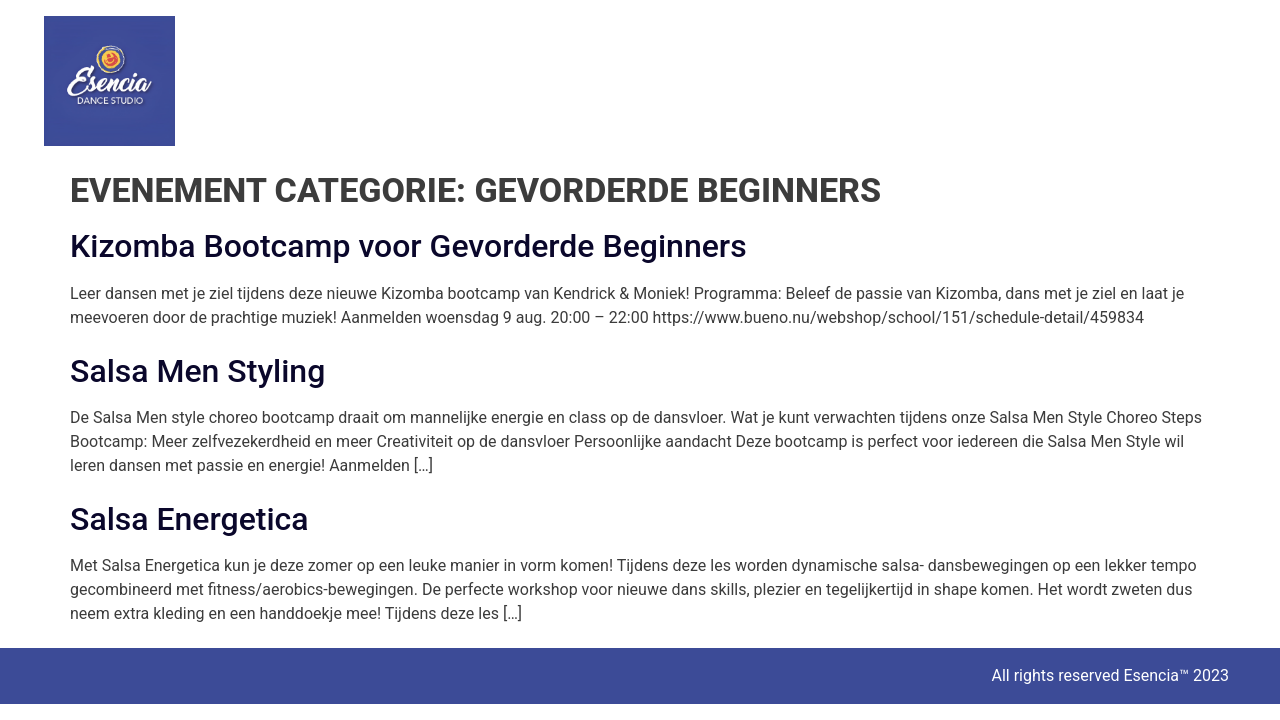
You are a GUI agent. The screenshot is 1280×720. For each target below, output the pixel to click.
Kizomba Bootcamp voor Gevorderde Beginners (408, 246)
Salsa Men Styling (197, 371)
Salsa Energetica (189, 519)
